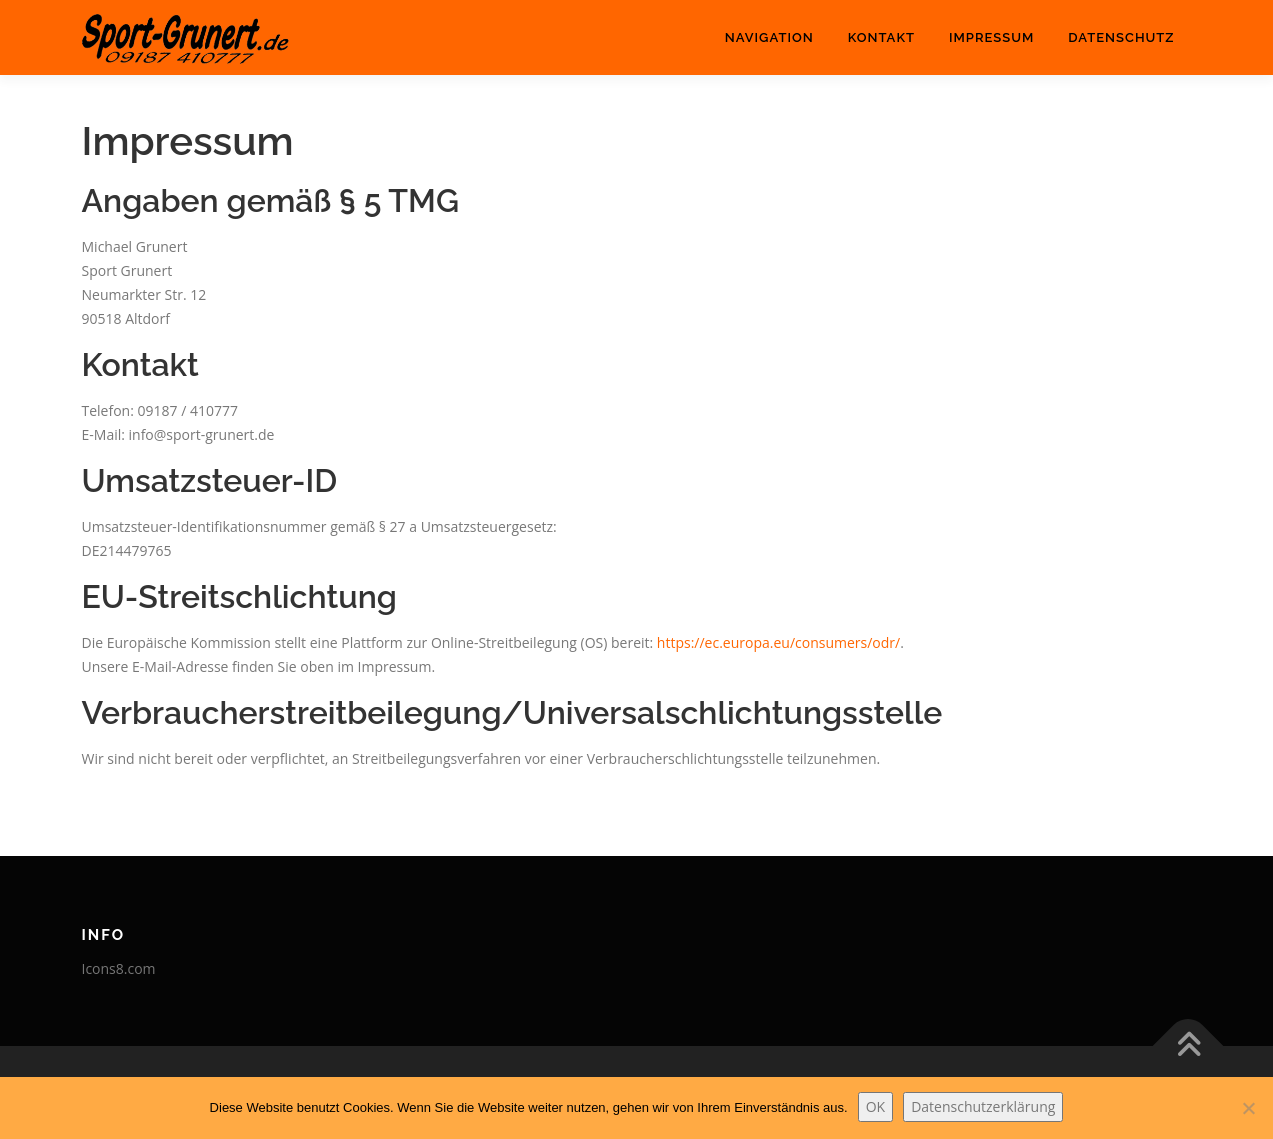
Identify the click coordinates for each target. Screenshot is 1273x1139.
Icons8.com (119, 968)
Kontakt (881, 37)
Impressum (991, 37)
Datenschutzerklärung (983, 1106)
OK (875, 1106)
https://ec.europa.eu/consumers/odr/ (778, 642)
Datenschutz (1121, 37)
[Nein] (1248, 1108)
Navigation (769, 37)
